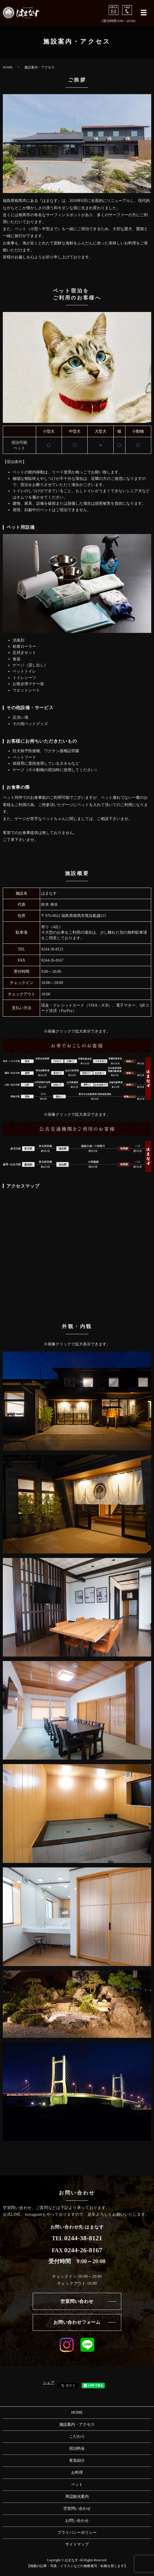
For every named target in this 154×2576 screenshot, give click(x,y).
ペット (77, 2484)
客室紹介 (77, 2460)
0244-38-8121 (52, 949)
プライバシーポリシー (77, 2532)
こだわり (77, 2436)
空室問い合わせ (77, 2301)
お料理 (77, 2472)
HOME (8, 67)
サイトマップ (77, 2544)
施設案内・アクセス (77, 2424)
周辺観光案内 (77, 2496)
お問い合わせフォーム (77, 2322)
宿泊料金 (77, 2448)
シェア (49, 2382)
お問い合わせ (77, 2520)
